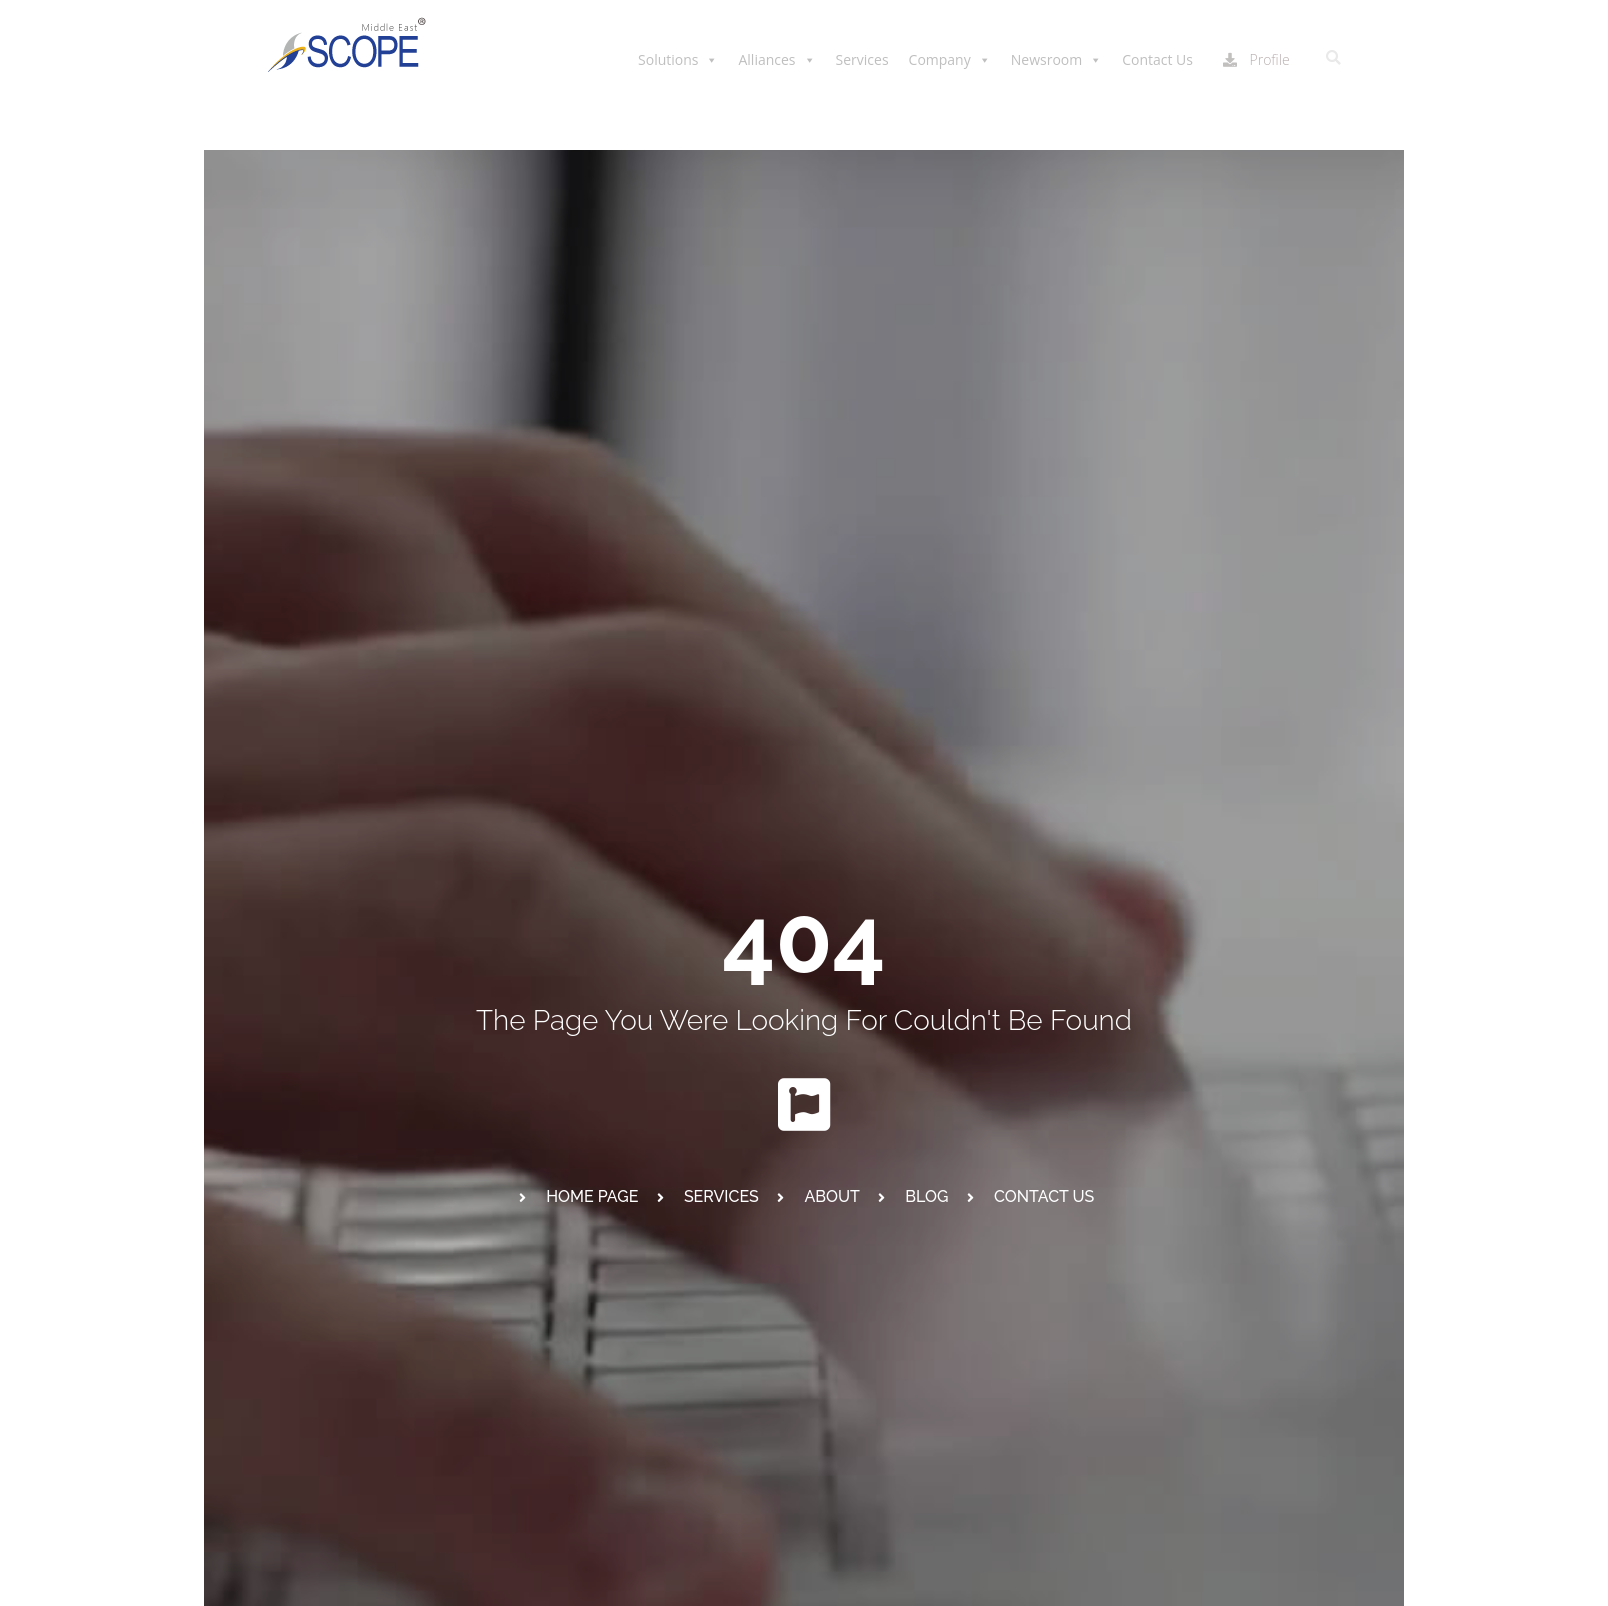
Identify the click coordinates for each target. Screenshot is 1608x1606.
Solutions (678, 60)
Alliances (776, 60)
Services (862, 59)
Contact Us (1157, 59)
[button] (1333, 58)
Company (950, 60)
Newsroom (1056, 60)
